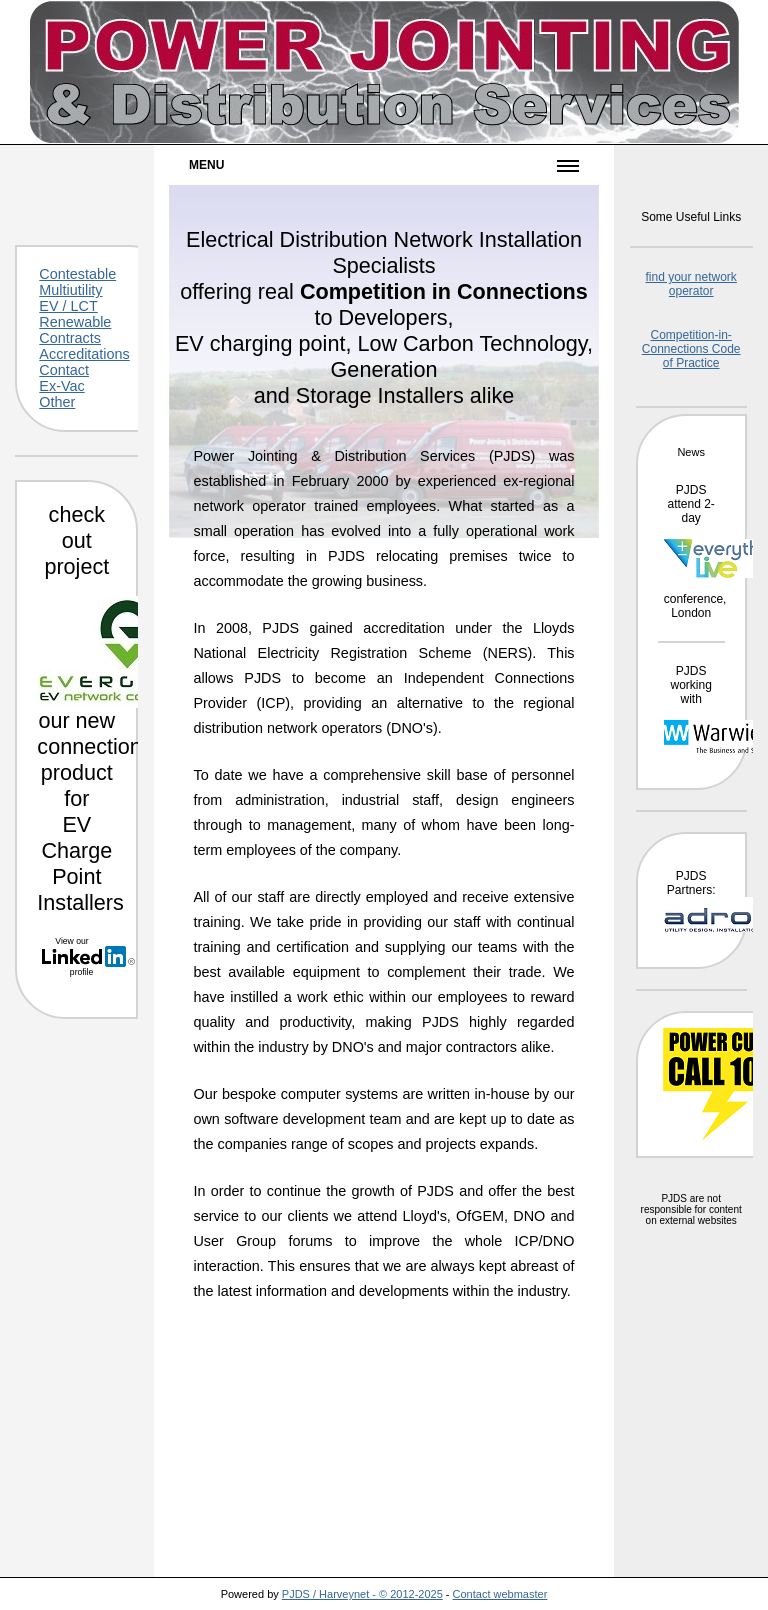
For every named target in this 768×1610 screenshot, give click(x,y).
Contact (64, 370)
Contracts (70, 338)
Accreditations (84, 354)
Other (57, 402)
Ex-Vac (61, 386)
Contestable (77, 274)
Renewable (75, 322)
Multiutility (70, 290)
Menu (206, 165)
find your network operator (690, 284)
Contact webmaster (500, 1594)
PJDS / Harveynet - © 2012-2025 (362, 1594)
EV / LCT (68, 306)
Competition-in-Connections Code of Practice (691, 349)
